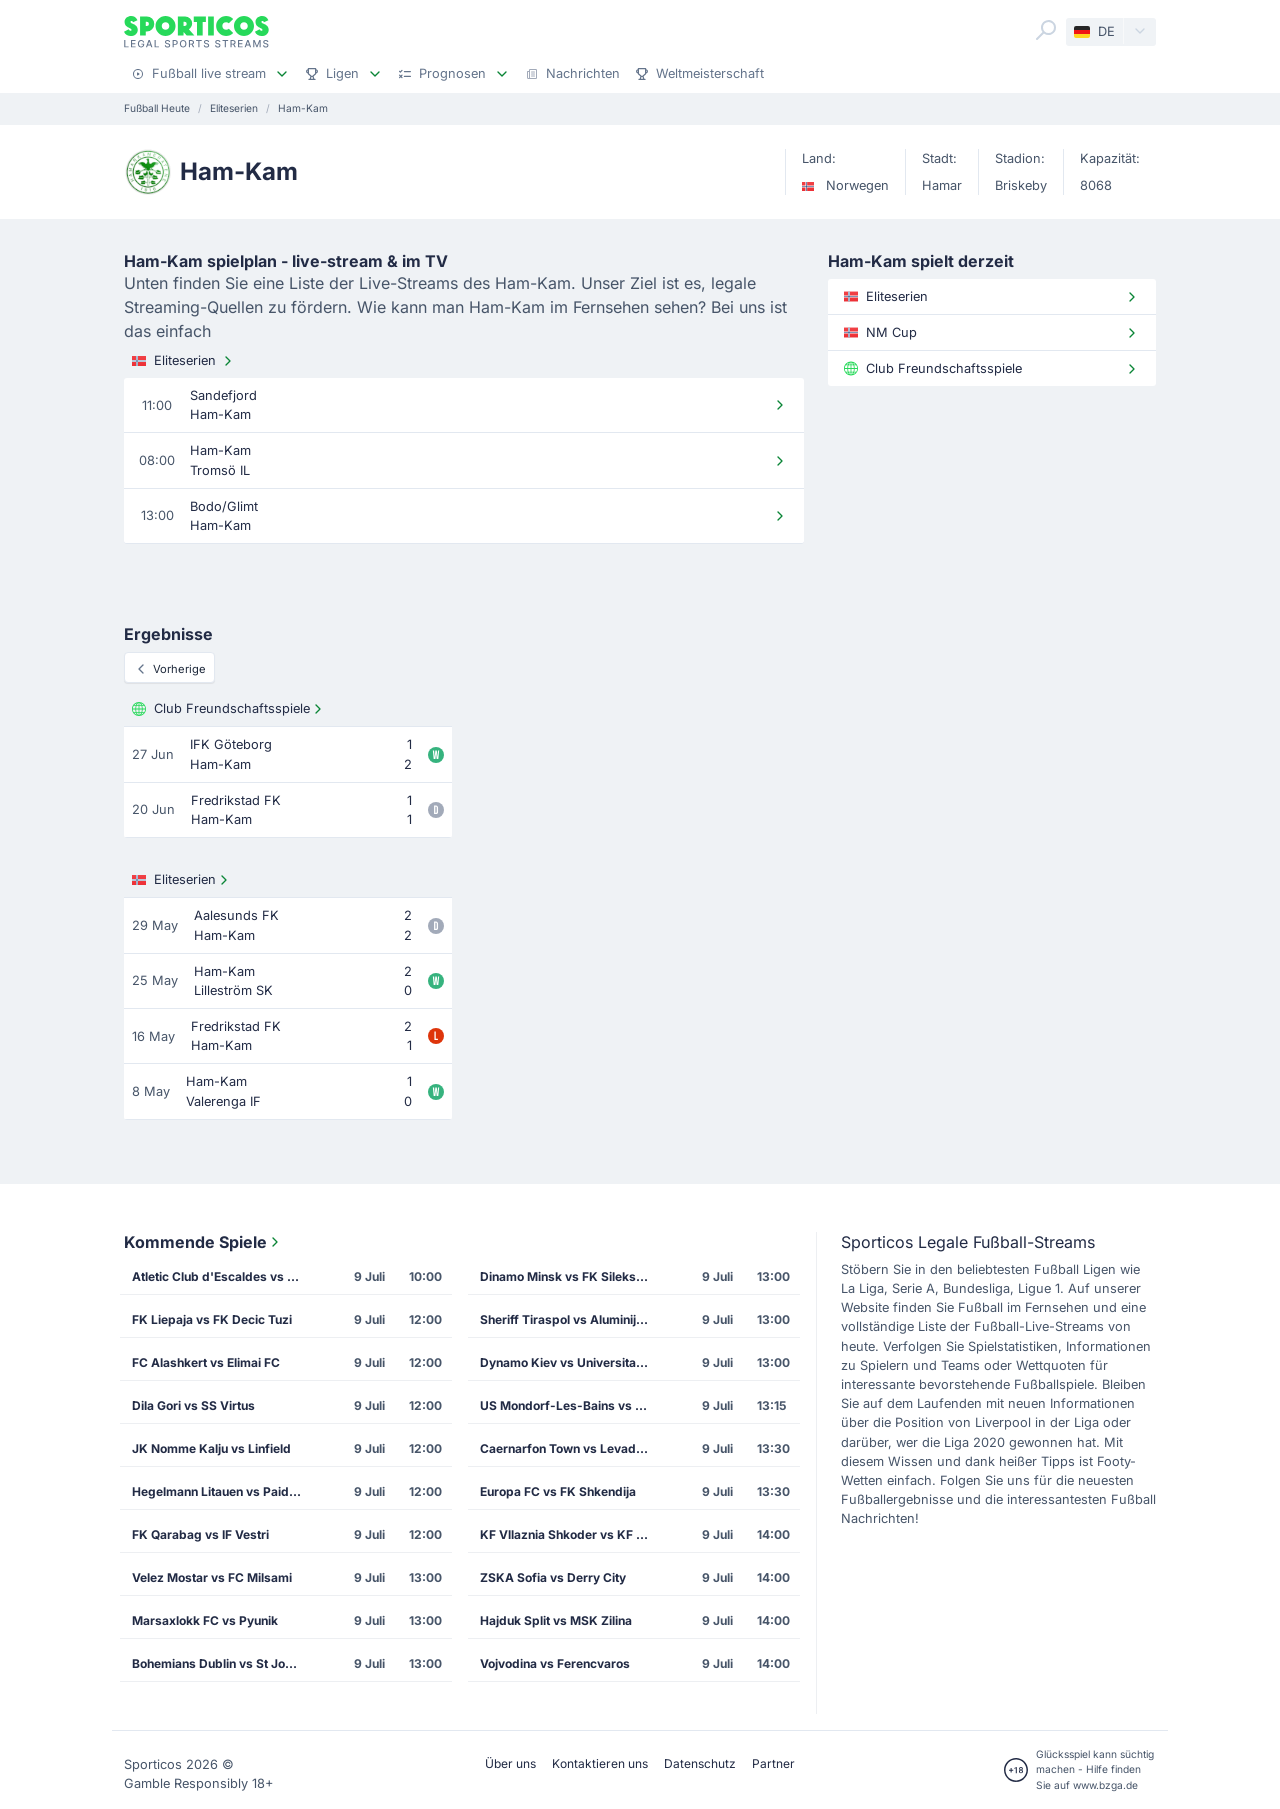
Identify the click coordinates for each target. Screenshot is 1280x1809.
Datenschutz (700, 1763)
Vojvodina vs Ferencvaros (555, 1663)
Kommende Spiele (203, 1242)
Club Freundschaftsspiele (229, 709)
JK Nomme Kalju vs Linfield (211, 1448)
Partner (773, 1763)
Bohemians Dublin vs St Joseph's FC (223, 1663)
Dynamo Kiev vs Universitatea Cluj (571, 1362)
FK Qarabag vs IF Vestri (200, 1534)
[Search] (1046, 30)
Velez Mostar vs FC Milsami (212, 1577)
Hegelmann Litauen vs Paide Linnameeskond (223, 1491)
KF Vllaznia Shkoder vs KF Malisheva (571, 1534)
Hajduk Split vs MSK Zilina (556, 1620)
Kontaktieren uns (600, 1763)
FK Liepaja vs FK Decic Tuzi (212, 1319)
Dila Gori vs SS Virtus (193, 1405)
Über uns (510, 1763)
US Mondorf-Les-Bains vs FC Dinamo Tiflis (571, 1405)
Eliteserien (184, 361)
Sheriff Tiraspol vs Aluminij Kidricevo (571, 1319)
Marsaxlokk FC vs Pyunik (205, 1620)
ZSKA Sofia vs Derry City (553, 1577)
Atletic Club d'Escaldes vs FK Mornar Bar (223, 1276)
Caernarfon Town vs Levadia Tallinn (571, 1448)
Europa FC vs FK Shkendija (558, 1491)
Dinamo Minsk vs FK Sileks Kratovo (571, 1276)
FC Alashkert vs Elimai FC (206, 1362)
